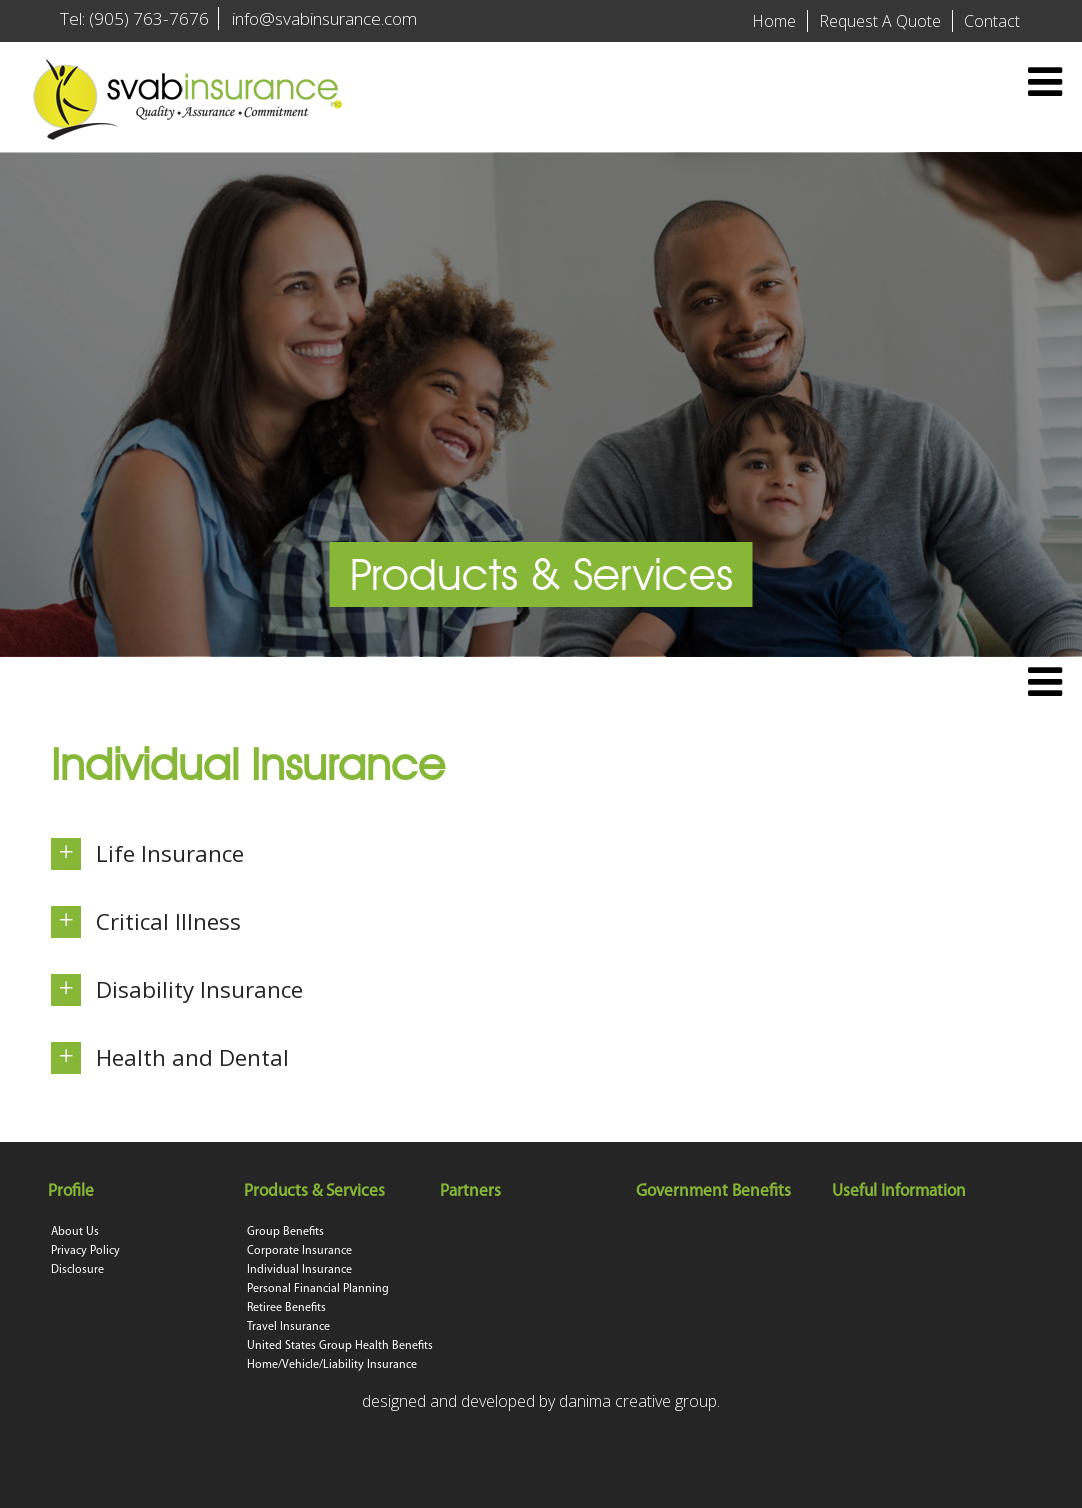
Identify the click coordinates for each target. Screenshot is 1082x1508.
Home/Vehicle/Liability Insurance (332, 1365)
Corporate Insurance (299, 1251)
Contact (992, 21)
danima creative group (638, 1401)
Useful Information (900, 1191)
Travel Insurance (288, 1327)
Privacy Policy (85, 1251)
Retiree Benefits (286, 1308)
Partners (472, 1191)
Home (774, 21)
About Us (75, 1232)
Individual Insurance (299, 1270)
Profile (72, 1191)
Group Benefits (285, 1232)
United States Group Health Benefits (340, 1346)
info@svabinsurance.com (324, 18)
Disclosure (77, 1270)
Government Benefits (715, 1191)
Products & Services (316, 1191)
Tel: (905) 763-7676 (134, 18)
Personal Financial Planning (318, 1289)
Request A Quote (880, 21)
